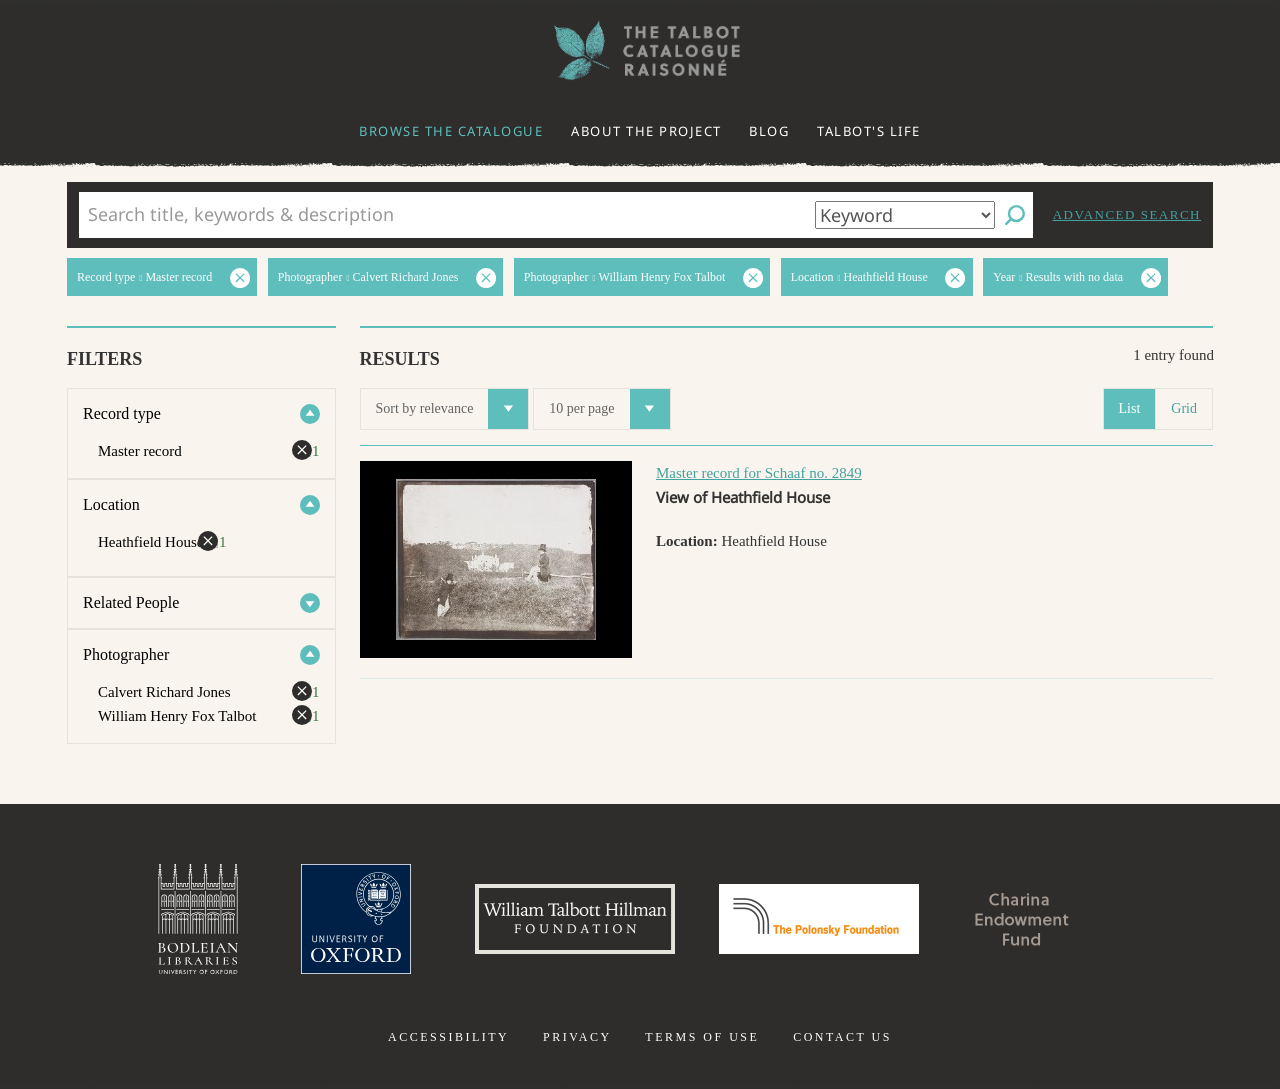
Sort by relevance (452, 409)
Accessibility (448, 1037)
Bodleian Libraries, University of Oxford (198, 919)
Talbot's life (869, 131)
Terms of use (702, 1037)
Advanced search (1127, 214)
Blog (769, 131)
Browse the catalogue (451, 131)
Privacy (577, 1037)
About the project (646, 131)
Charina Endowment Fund (1023, 919)
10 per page (609, 409)
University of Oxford (356, 919)
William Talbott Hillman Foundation (575, 919)
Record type (122, 413)
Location (111, 504)
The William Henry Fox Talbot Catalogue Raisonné (640, 50)
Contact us (842, 1037)
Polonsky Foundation (819, 919)
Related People (131, 602)
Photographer (126, 654)
